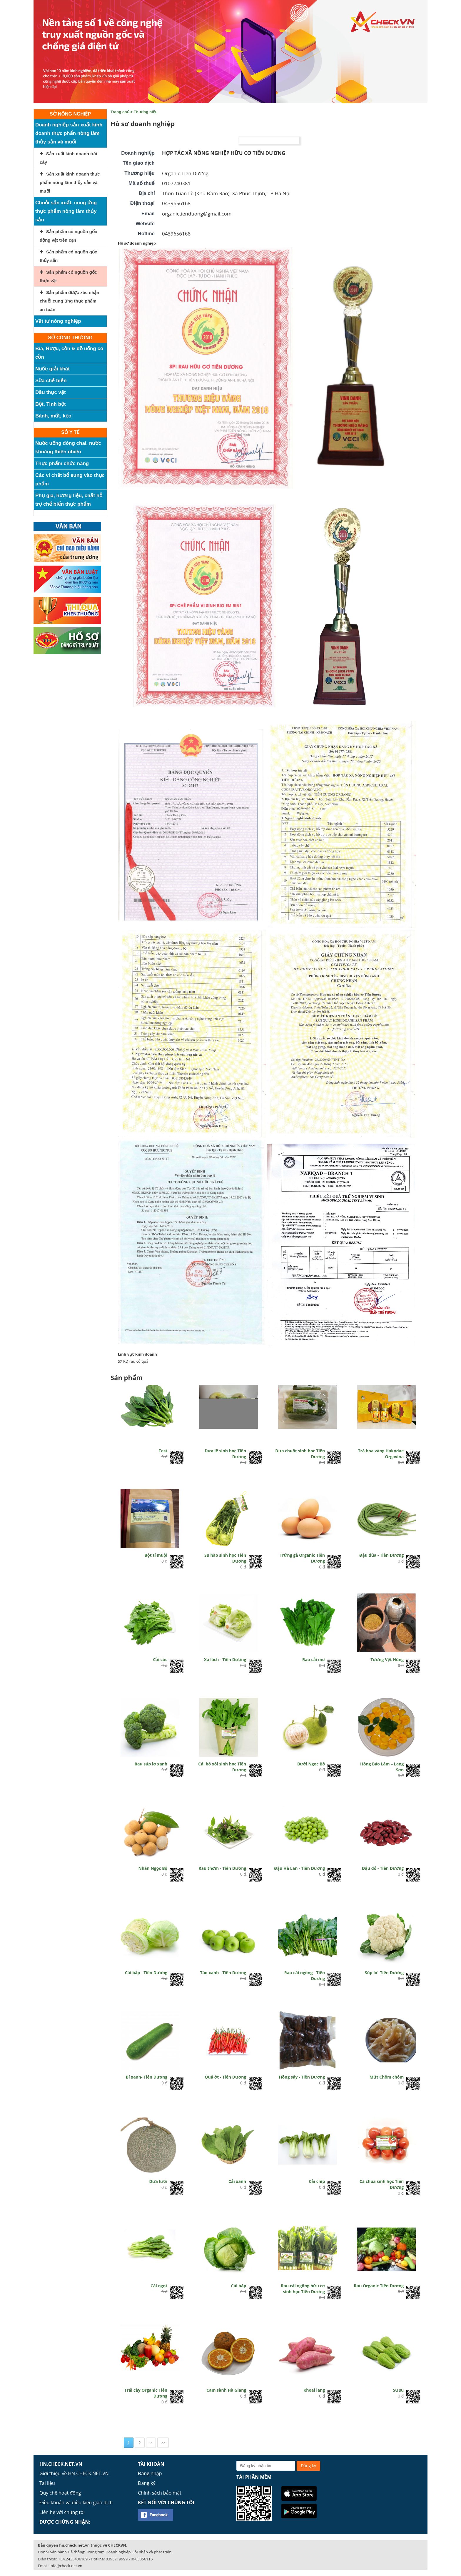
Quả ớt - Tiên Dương (225, 2077)
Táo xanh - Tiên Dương (223, 1972)
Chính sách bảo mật (159, 2493)
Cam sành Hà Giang (226, 2390)
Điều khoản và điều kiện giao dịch (76, 2502)
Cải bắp (238, 2285)
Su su (398, 2390)
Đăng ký (147, 2483)
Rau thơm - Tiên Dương (222, 1868)
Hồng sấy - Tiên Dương (302, 2077)
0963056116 (142, 2559)
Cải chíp (317, 2181)
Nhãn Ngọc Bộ (153, 1868)
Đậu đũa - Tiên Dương (381, 1555)
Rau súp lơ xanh (151, 1764)
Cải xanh (237, 2181)
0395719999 (117, 2559)
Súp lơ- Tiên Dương (384, 1972)
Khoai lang (314, 2390)
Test (163, 1451)
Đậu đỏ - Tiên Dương (383, 1868)
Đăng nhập (150, 2473)
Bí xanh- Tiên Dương (147, 2077)
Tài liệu (47, 2483)
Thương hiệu (146, 112)
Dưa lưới (158, 2181)
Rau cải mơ (313, 1659)
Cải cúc (160, 1659)
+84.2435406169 (73, 2559)
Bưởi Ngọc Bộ (311, 1764)
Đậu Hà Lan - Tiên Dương (299, 1868)
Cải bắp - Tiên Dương (146, 1972)
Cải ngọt (159, 2285)
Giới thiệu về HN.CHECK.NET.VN (74, 2473)
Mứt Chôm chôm (387, 2077)
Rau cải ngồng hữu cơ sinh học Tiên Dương (303, 2288)
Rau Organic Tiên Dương (379, 2285)
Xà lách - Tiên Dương (225, 1659)
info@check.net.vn (66, 2565)
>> (163, 2442)
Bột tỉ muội (156, 1555)
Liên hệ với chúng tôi (62, 2512)
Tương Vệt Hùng (387, 1659)
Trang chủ (120, 112)
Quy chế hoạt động (60, 2493)
